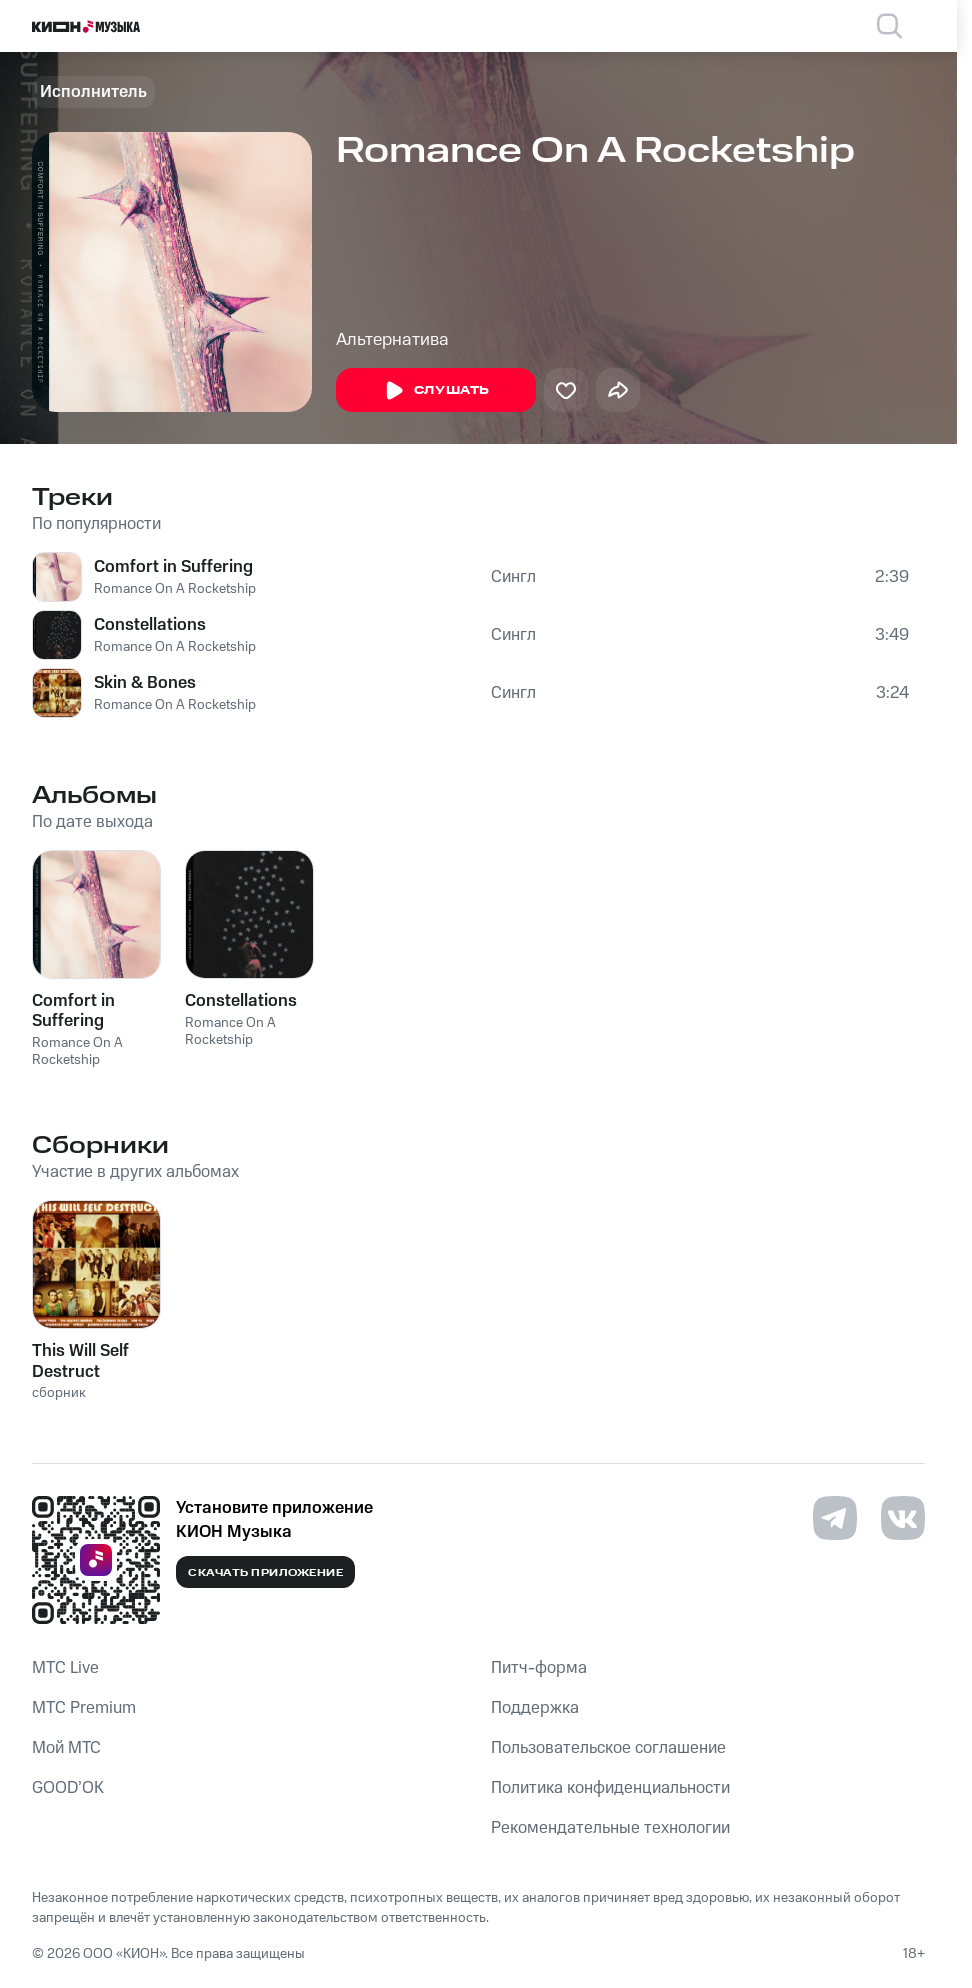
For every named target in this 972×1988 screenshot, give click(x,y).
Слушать (436, 391)
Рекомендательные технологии (610, 1828)
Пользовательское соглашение (608, 1748)
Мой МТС (66, 1748)
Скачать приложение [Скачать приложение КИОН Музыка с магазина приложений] (265, 1573)
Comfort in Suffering (173, 567)
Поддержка (535, 1708)
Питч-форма (539, 1668)
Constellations (150, 625)
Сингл (513, 577)
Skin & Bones (145, 683)
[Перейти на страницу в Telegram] (835, 1518)
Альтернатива (392, 340)
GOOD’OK (68, 1788)
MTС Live (65, 1668)
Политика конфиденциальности (610, 1788)
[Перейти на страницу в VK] (903, 1518)
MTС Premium (84, 1708)
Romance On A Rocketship (175, 589)
